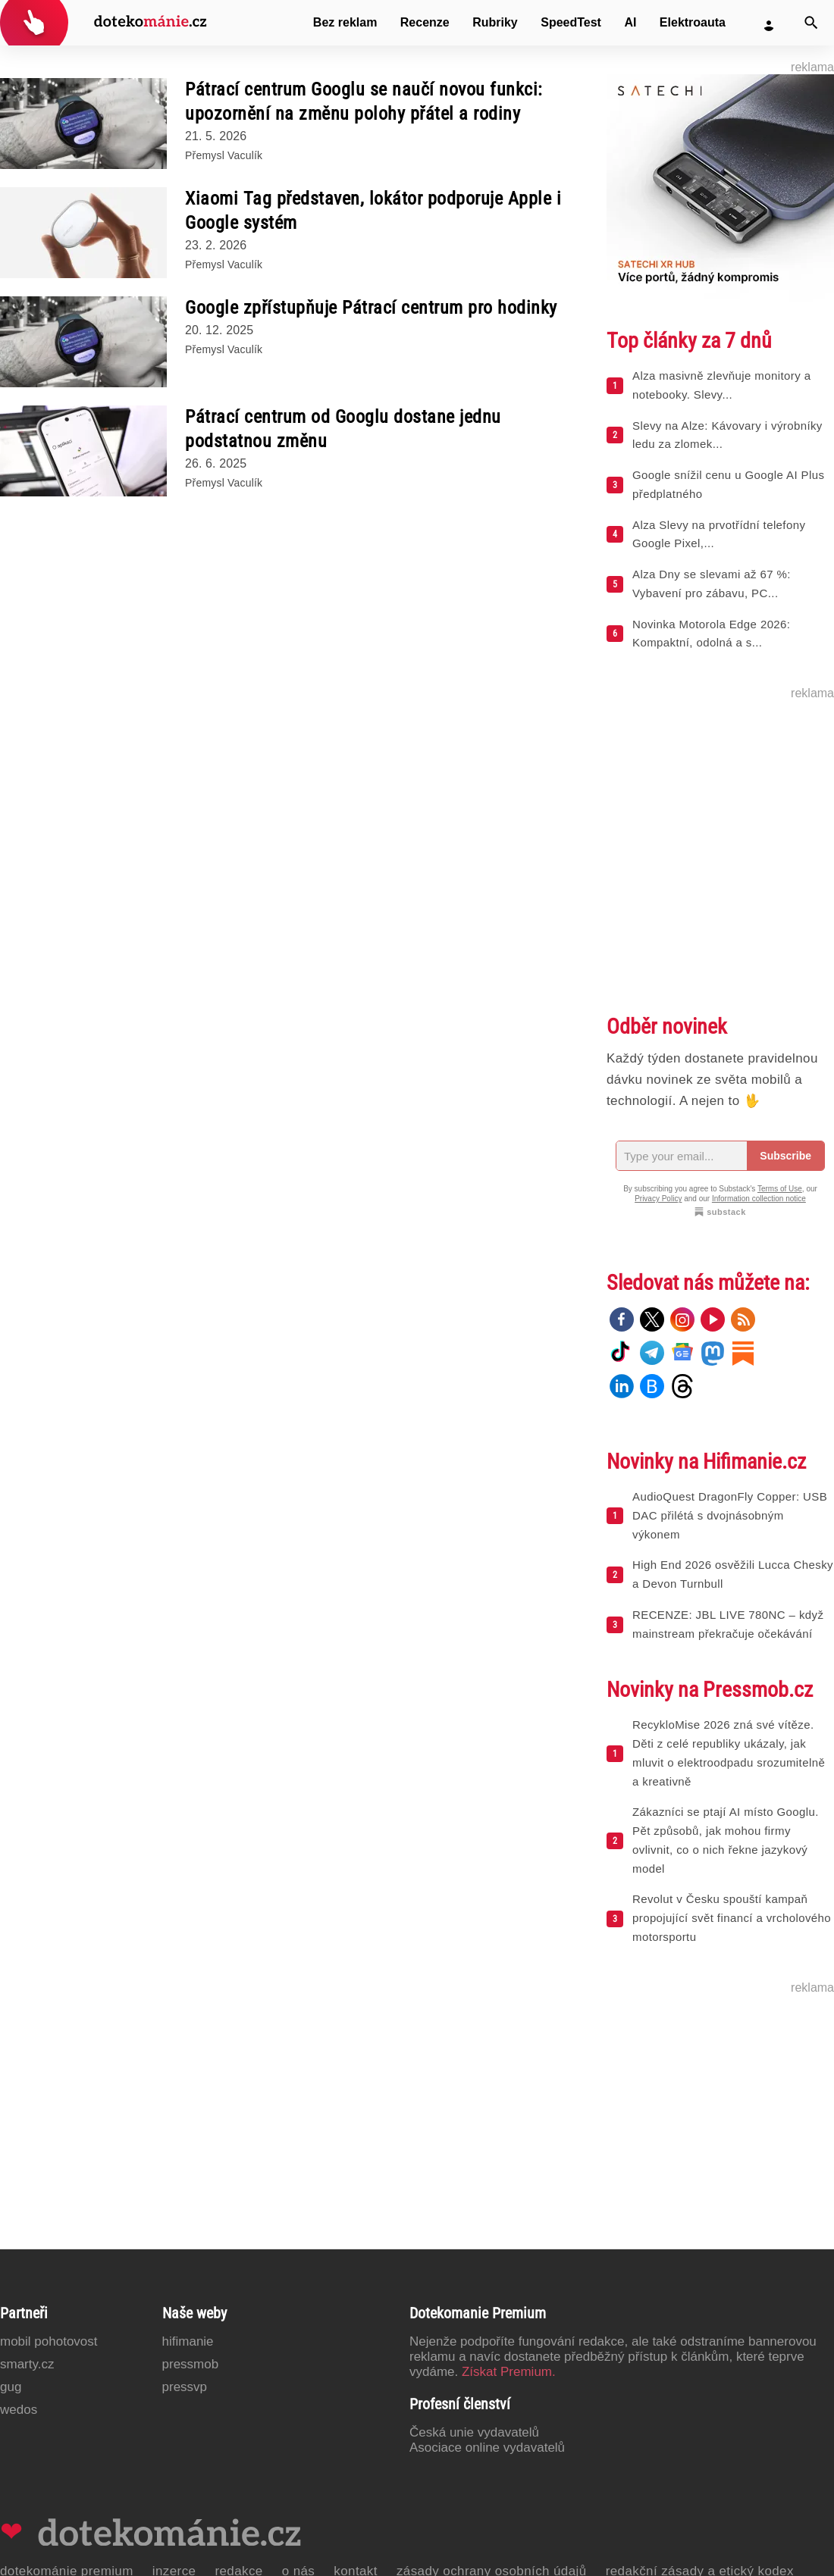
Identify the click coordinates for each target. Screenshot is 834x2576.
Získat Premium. (509, 2372)
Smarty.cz (27, 2364)
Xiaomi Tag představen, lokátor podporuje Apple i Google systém (373, 210)
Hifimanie (188, 2341)
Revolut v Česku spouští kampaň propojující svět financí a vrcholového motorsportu (731, 1917)
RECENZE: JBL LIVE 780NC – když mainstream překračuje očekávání (727, 1624)
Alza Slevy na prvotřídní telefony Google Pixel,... (718, 534)
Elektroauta (693, 22)
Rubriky (495, 22)
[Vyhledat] (811, 22)
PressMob (190, 2364)
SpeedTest (571, 22)
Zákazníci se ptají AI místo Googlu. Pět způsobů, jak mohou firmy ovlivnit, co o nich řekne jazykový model (725, 1839)
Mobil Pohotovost (49, 2341)
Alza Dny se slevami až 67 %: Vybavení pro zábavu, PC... (711, 583)
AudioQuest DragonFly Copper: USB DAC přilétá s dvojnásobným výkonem (729, 1515)
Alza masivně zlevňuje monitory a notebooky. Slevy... (721, 385)
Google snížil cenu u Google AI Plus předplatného (728, 484)
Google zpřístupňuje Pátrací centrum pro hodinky (371, 307)
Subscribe (785, 1156)
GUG (10, 2387)
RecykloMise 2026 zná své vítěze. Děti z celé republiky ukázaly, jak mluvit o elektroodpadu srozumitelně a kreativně (728, 1752)
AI (630, 22)
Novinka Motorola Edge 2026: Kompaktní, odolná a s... (711, 633)
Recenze (425, 22)
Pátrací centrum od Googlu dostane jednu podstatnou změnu (343, 429)
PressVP (185, 2387)
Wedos (18, 2409)
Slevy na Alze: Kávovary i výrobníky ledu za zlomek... (727, 435)
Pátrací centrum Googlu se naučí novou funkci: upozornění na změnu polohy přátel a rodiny (364, 101)
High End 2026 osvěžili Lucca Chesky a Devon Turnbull (732, 1574)
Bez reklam (345, 22)
